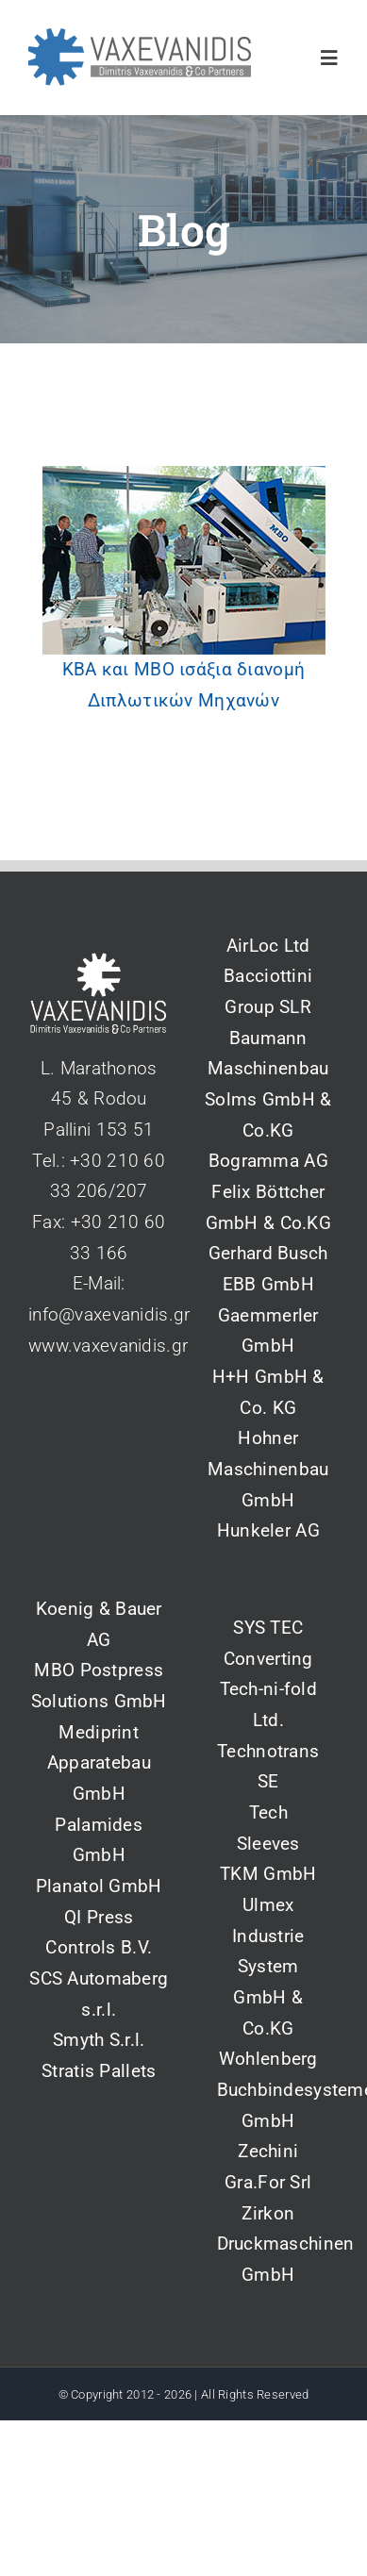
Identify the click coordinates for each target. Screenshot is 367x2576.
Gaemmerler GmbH (268, 1331)
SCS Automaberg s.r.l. (98, 1994)
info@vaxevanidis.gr (109, 1314)
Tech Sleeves (268, 1828)
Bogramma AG (268, 1161)
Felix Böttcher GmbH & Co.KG (268, 1207)
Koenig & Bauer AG (99, 1624)
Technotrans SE (268, 1766)
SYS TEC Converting (268, 1643)
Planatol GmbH (99, 1886)
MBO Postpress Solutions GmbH (99, 1685)
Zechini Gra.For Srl (268, 2166)
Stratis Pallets (99, 2071)
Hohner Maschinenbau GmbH (268, 1468)
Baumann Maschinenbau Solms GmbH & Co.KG (268, 1084)
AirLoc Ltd (268, 945)
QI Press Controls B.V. (98, 1932)
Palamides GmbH (98, 1840)
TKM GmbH (268, 1874)
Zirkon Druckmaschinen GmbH (269, 2243)
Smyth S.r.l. (98, 2040)
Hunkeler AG (268, 1530)
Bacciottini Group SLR (268, 991)
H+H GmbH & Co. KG (268, 1392)
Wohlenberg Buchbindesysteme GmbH (269, 2089)
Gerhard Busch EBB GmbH (268, 1268)
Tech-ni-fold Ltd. (268, 1704)
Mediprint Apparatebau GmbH (99, 1762)
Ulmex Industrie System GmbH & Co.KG (268, 1966)
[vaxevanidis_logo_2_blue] (140, 37)
